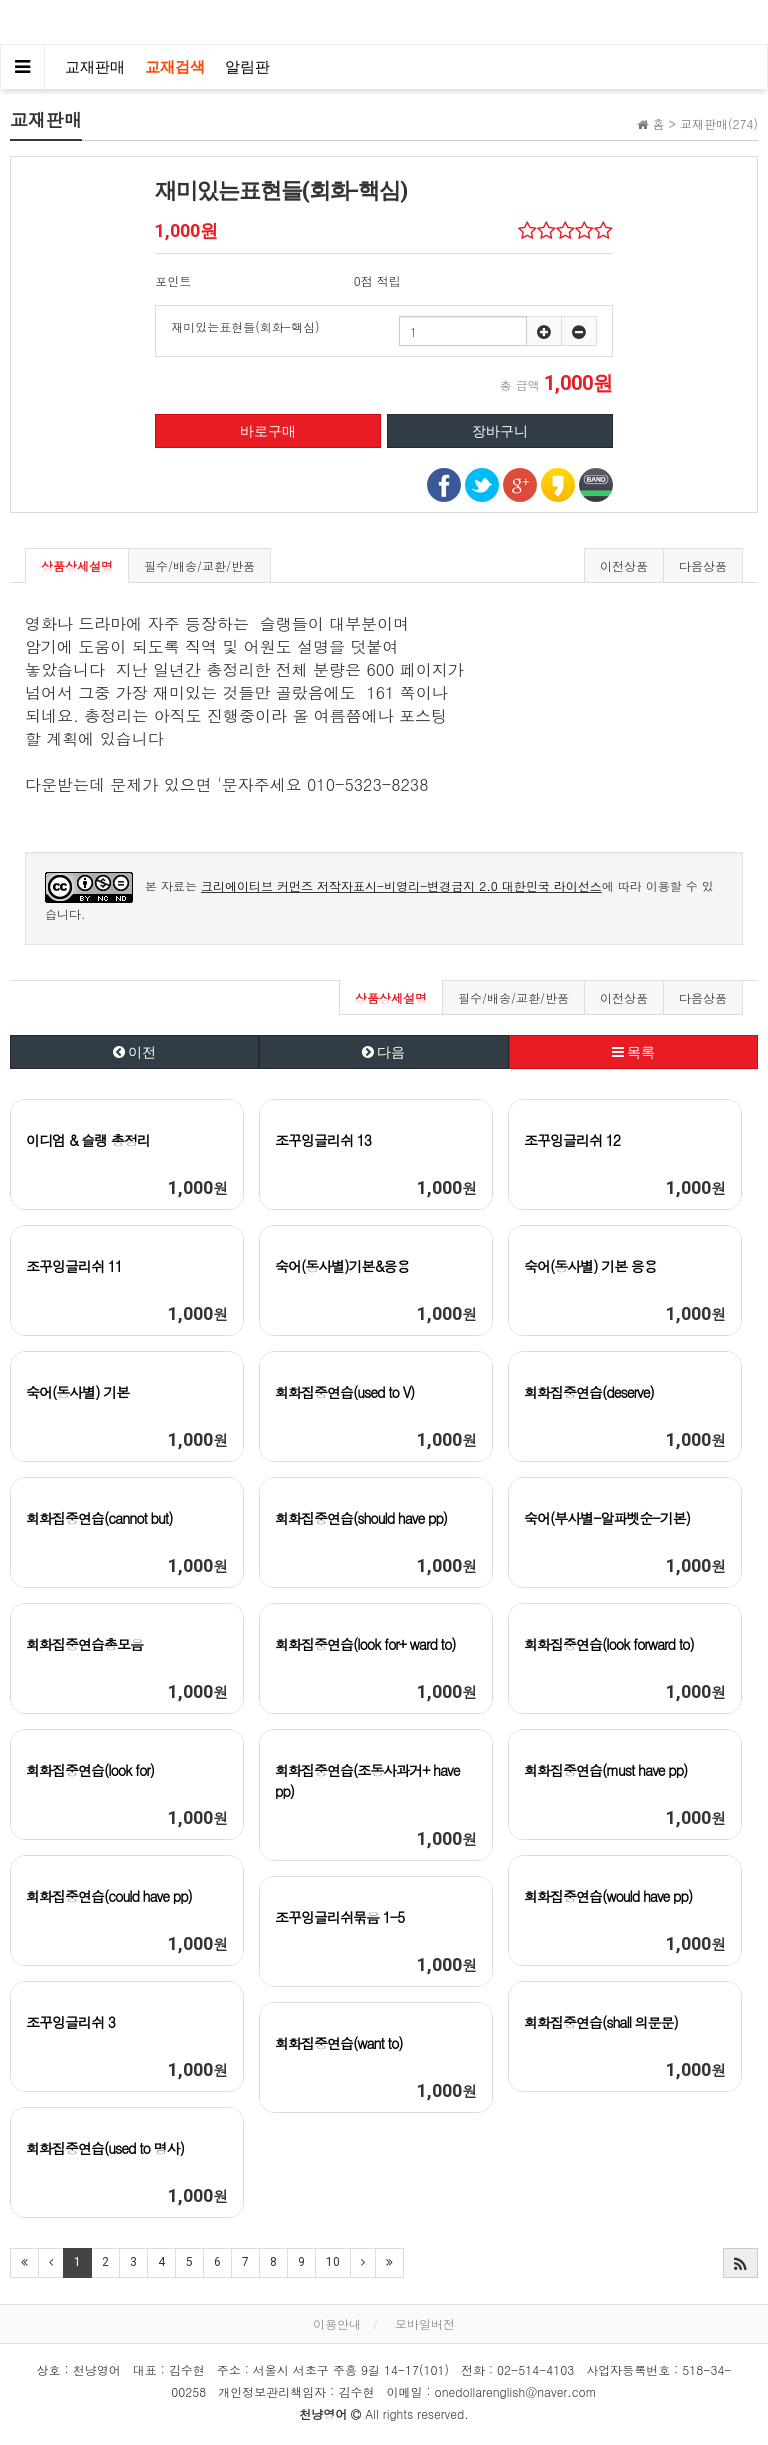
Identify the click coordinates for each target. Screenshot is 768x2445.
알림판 (247, 67)
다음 (383, 1052)
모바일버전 (425, 2323)
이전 (134, 1052)
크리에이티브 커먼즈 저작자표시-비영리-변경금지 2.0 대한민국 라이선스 (401, 885)
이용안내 (337, 2323)
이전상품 (624, 565)
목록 (633, 1052)
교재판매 (95, 67)
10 (333, 2262)
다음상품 (703, 565)
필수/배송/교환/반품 (199, 565)
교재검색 (175, 67)
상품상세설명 (77, 565)
